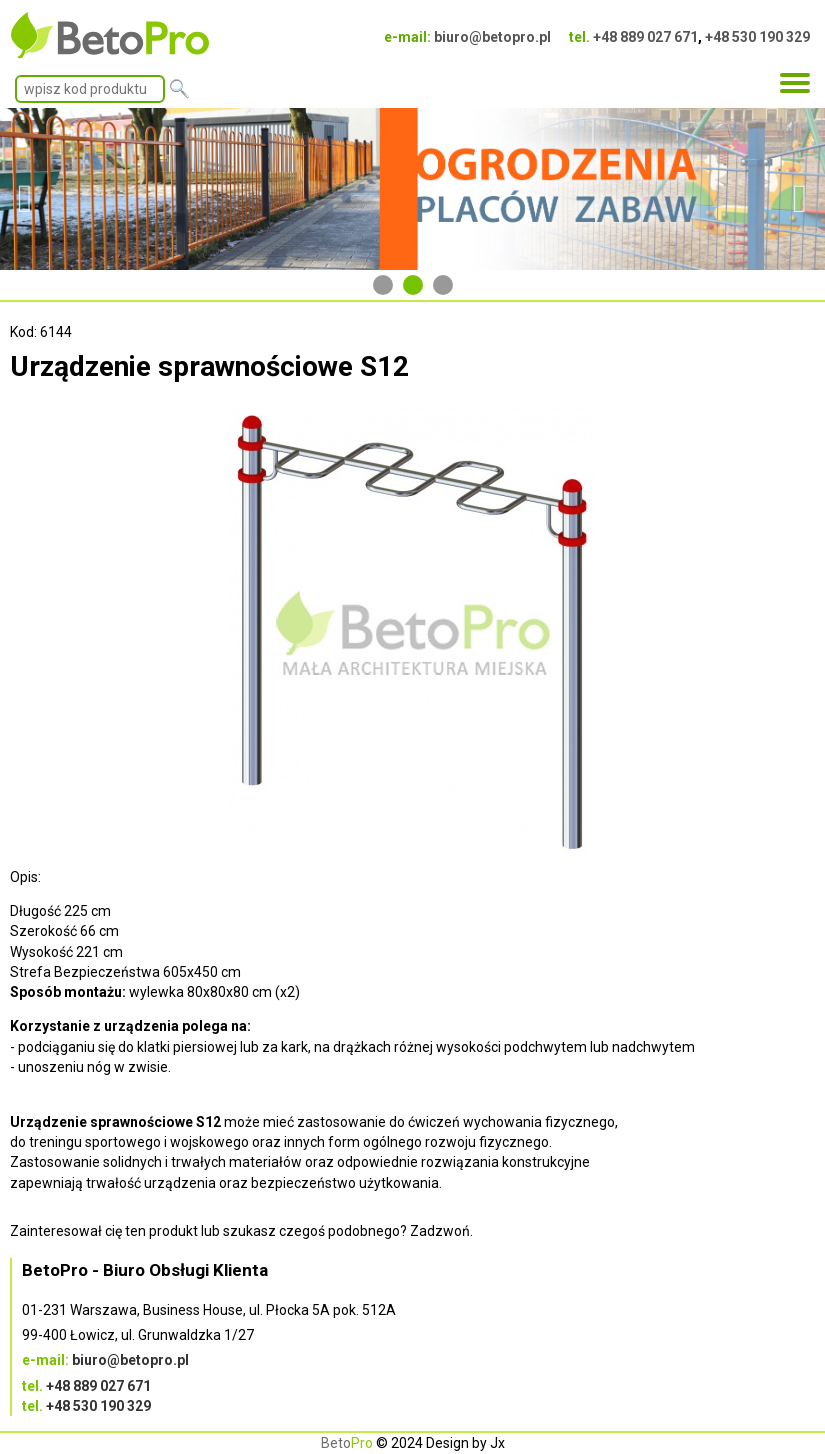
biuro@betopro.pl (492, 37)
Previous (25, 189)
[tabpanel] (412, 189)
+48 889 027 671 (645, 37)
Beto (347, 1443)
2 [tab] (413, 285)
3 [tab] (443, 285)
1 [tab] (383, 285)
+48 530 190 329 (757, 37)
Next (800, 189)
